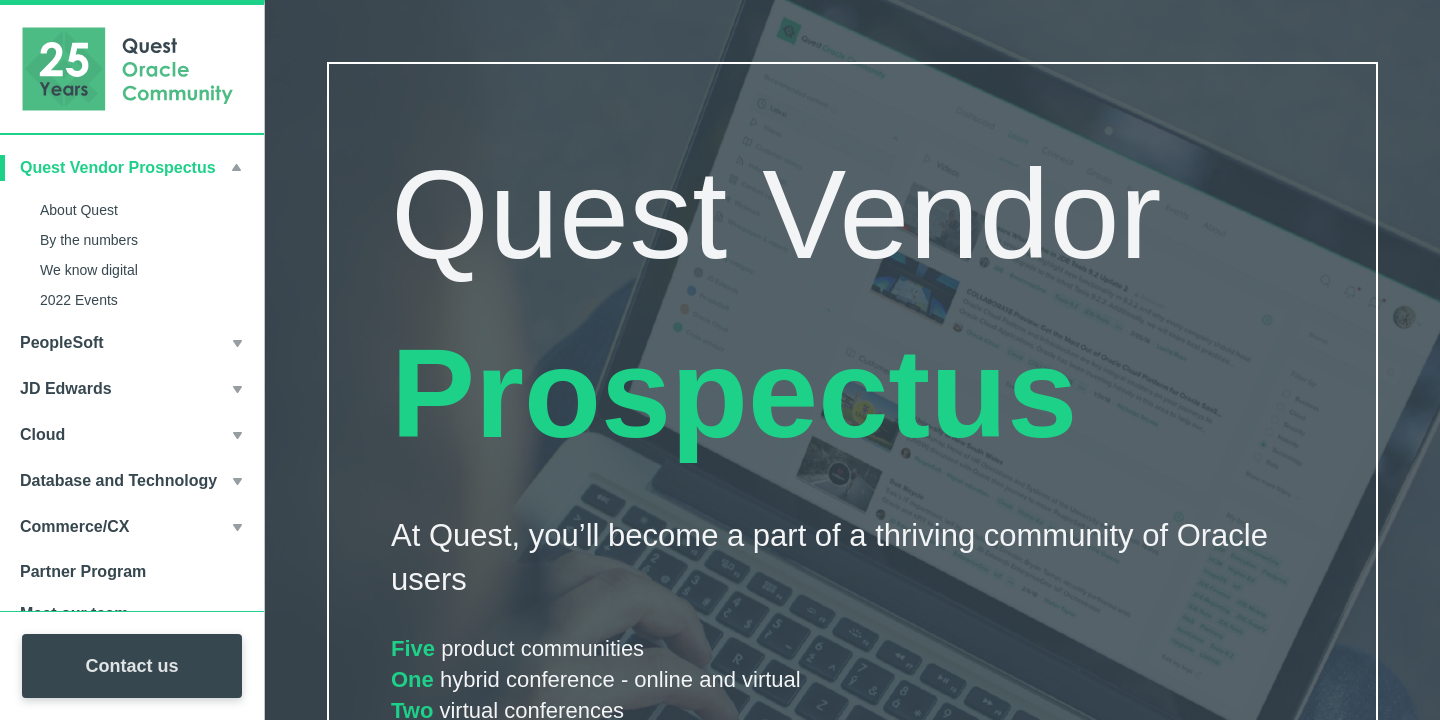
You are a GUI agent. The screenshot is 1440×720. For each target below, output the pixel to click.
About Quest (79, 210)
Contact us (131, 666)
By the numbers (89, 240)
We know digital (89, 270)
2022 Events (79, 300)
